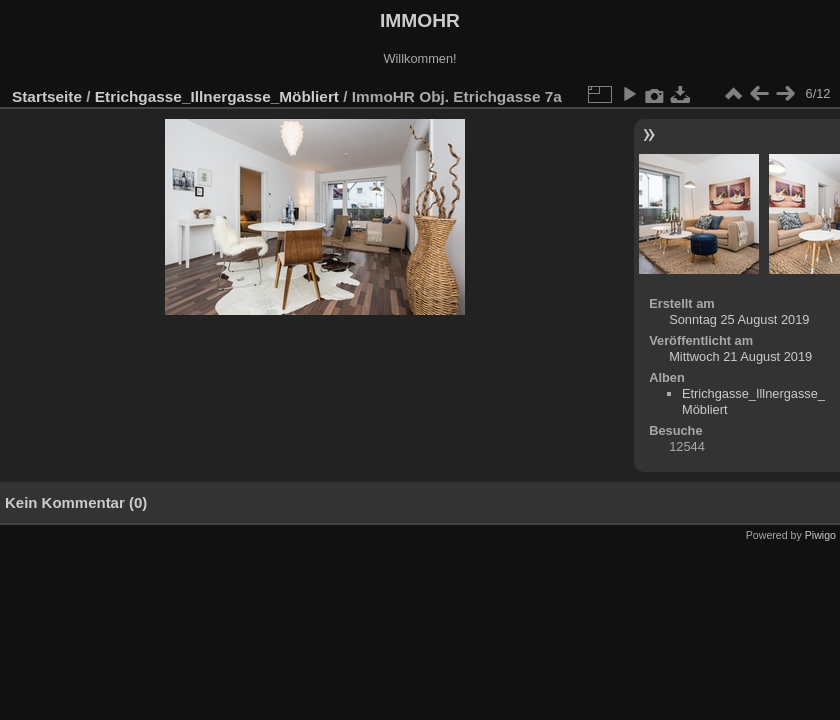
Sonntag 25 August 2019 (739, 319)
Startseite (47, 96)
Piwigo (820, 535)
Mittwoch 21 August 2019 (740, 356)
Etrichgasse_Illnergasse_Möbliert (217, 96)
